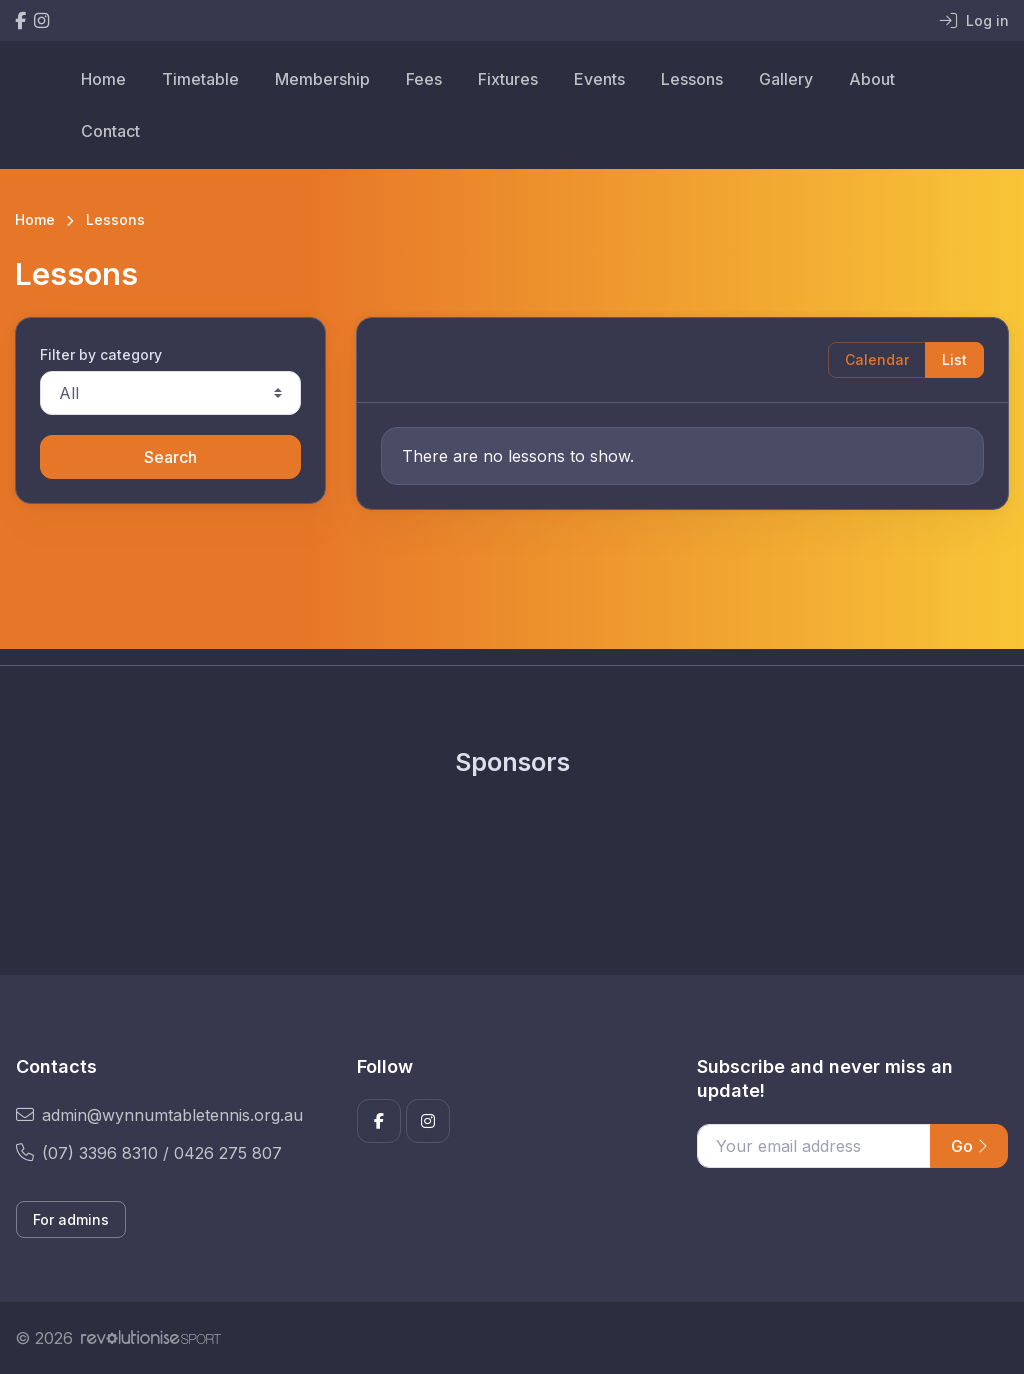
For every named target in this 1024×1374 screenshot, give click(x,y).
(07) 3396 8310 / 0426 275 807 (149, 1153)
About (872, 79)
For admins (71, 1219)
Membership (322, 79)
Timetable (200, 79)
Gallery (786, 79)
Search (170, 457)
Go (969, 1146)
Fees (424, 79)
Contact (110, 131)
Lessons (692, 79)
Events (599, 79)
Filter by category (101, 354)
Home (103, 79)
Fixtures (508, 79)
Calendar (877, 359)
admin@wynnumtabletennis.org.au (159, 1115)
